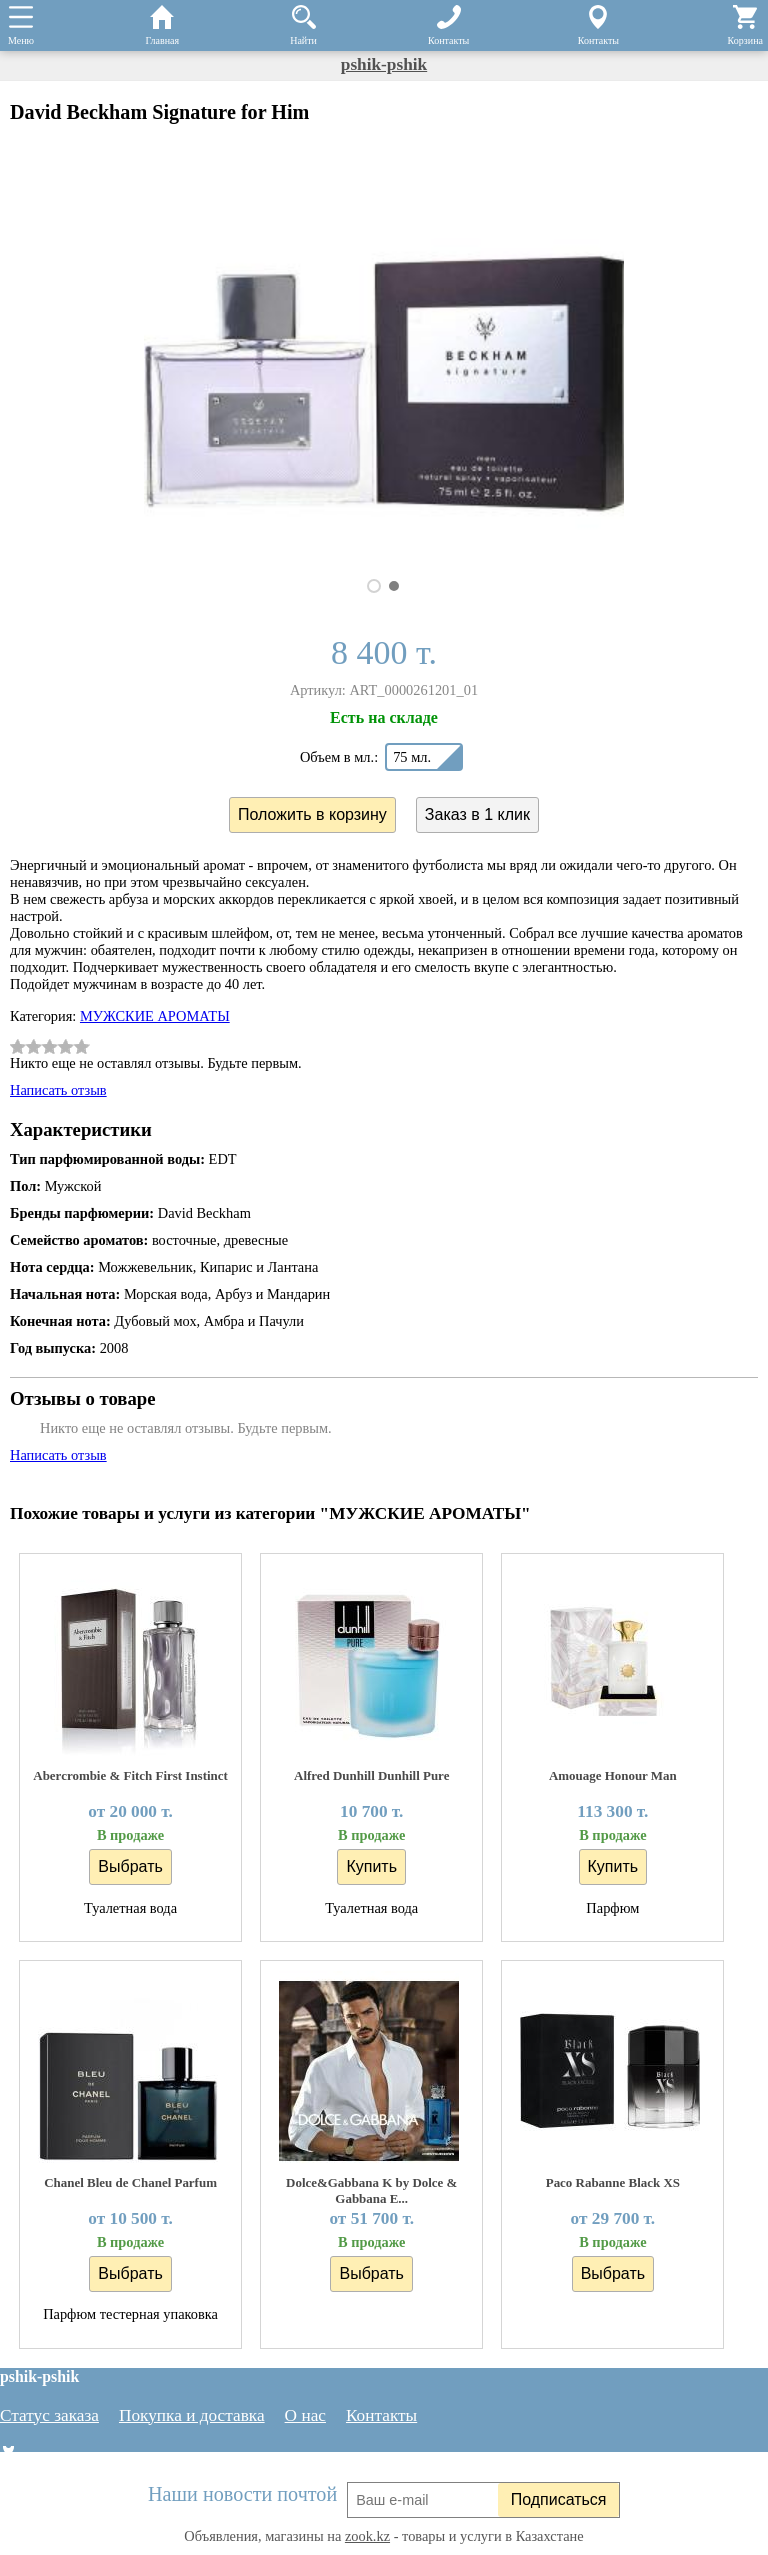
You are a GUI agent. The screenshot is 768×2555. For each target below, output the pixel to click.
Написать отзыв (58, 1090)
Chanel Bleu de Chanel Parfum (130, 2182)
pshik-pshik (384, 64)
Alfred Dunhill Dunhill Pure (371, 1775)
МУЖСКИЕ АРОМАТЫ (155, 1016)
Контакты (381, 2415)
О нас (305, 2415)
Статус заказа (49, 2415)
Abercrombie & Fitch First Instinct (130, 1775)
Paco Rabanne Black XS (613, 2182)
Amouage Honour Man (613, 1775)
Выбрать (130, 1866)
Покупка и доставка (192, 2415)
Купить (371, 1866)
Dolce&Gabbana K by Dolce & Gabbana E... (371, 2190)
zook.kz (367, 2536)
